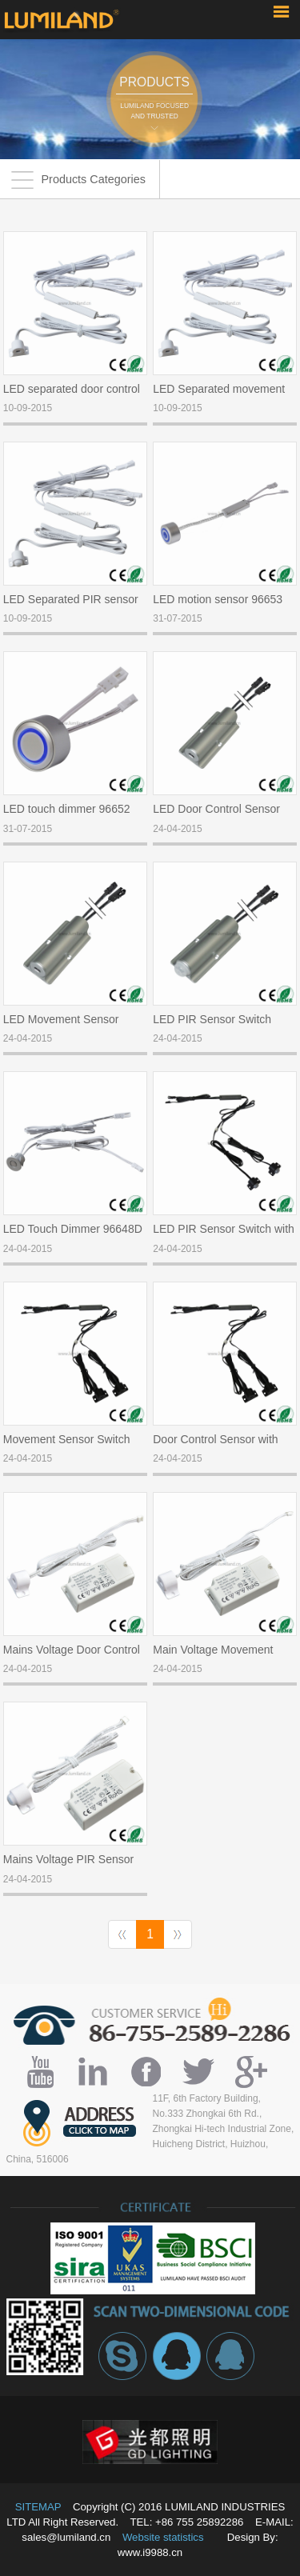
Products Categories (78, 180)
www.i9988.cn (150, 2552)
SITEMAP (38, 2507)
